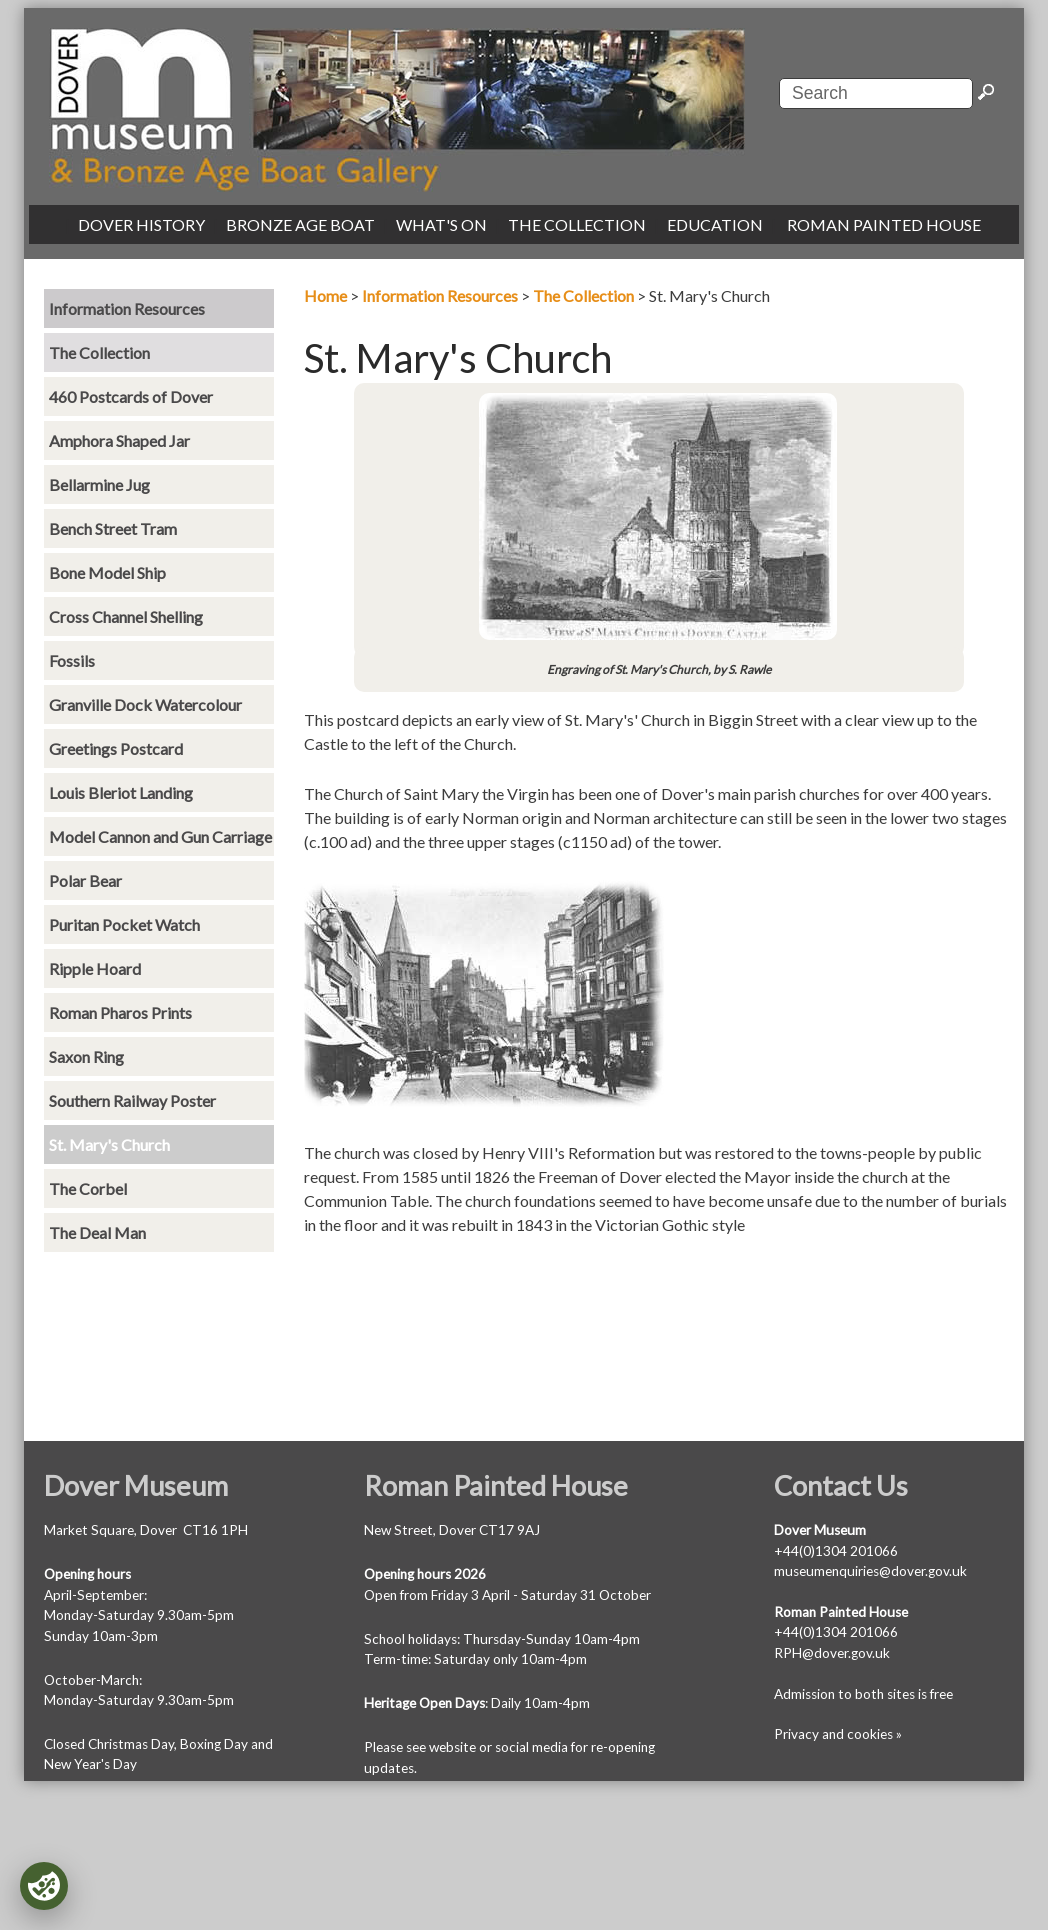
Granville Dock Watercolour (145, 704)
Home (325, 295)
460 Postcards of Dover (131, 396)
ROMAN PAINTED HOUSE (884, 224)
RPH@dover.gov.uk (832, 1653)
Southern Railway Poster (132, 1100)
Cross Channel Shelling (126, 616)
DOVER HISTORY (141, 224)
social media (531, 1747)
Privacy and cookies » (838, 1734)
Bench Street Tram (113, 528)
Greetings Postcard (116, 748)
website (452, 1747)
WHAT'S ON (441, 224)
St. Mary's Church (109, 1144)
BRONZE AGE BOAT (300, 224)
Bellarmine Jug (99, 484)
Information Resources (440, 295)
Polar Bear (85, 880)
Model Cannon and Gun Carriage (160, 836)
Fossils (72, 660)
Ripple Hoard (95, 968)
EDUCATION (715, 224)
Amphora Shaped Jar (119, 440)
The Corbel (88, 1188)
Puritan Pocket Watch (124, 924)
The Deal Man (97, 1232)
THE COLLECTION (577, 224)
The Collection (583, 295)
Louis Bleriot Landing (121, 792)
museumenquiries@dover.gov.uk (870, 1571)
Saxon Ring (86, 1056)
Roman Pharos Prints (120, 1012)
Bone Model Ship (107, 572)
